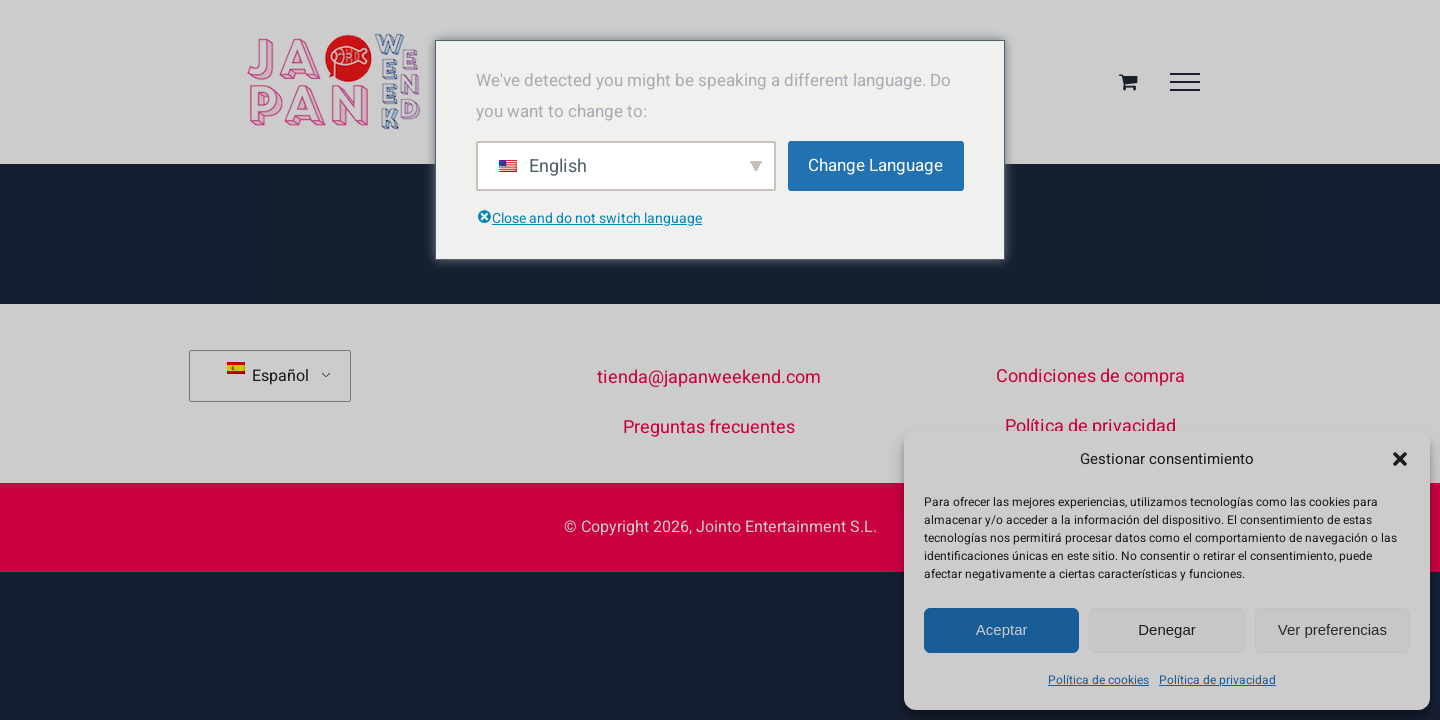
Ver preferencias (1332, 629)
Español (268, 375)
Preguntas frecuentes (709, 427)
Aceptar (1002, 629)
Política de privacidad (1217, 680)
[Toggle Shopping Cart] (1128, 81)
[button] (1400, 459)
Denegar (1167, 629)
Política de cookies (1098, 680)
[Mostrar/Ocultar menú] (1185, 82)
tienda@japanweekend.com (709, 377)
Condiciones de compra (1090, 376)
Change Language (875, 165)
